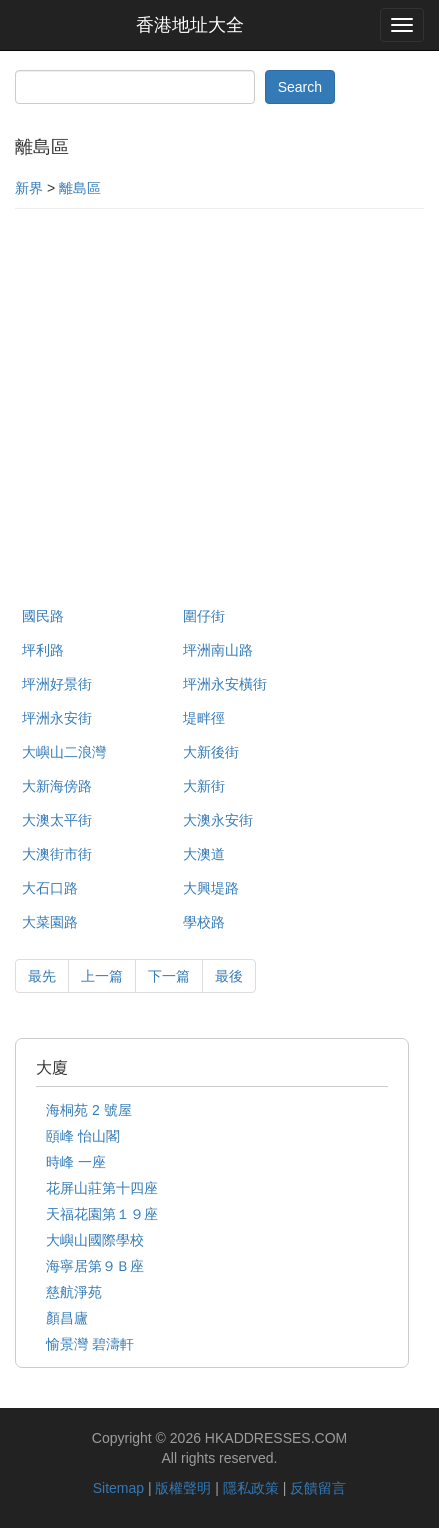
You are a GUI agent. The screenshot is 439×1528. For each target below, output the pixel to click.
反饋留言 (318, 1488)
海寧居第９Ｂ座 (95, 1266)
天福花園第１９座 (102, 1214)
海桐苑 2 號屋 (89, 1110)
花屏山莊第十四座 (102, 1188)
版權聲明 (183, 1488)
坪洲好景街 (57, 684)
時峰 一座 (76, 1162)
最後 (229, 976)
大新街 (204, 786)
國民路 (43, 616)
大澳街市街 (57, 854)
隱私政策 (251, 1488)
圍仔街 (204, 616)
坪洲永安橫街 (225, 684)
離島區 (80, 188)
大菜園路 (50, 922)
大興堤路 (211, 888)
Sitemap (118, 1488)
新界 (29, 188)
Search (300, 87)
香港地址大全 (190, 25)
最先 (42, 976)
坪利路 (43, 650)
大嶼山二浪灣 (64, 752)
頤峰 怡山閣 (83, 1136)
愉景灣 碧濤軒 (90, 1344)
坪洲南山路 (218, 650)
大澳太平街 (57, 820)
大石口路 (50, 888)
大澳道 (204, 854)
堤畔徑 (204, 718)
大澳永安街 (218, 820)
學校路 (204, 922)
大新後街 (211, 752)
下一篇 (169, 976)
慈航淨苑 (74, 1292)
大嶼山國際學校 (95, 1240)
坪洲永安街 (57, 718)
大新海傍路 (57, 786)
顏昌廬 (67, 1318)
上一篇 (102, 976)
